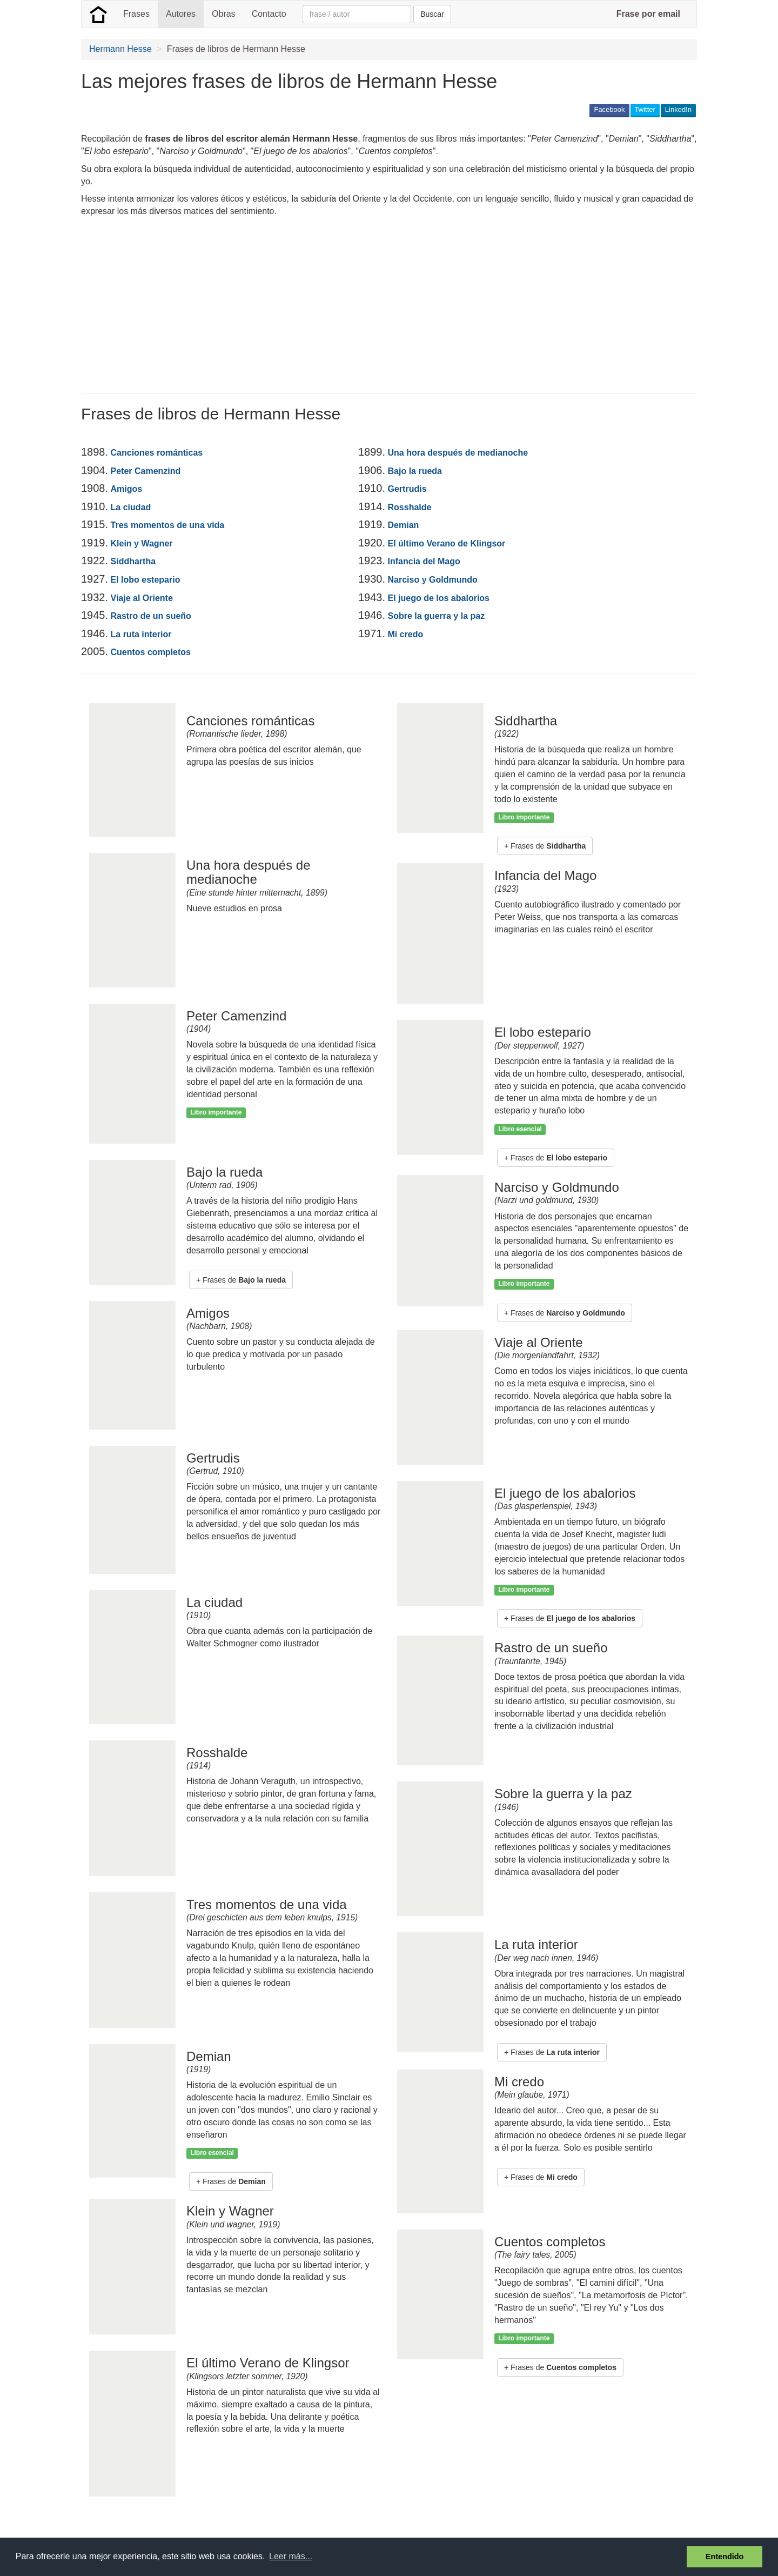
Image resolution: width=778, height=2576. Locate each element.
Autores (181, 13)
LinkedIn (678, 109)
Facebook (609, 109)
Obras (224, 13)
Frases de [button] (244, 1280)
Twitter (645, 109)
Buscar (432, 14)
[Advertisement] (277, 307)
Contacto (269, 13)
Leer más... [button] (290, 2556)
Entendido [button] (724, 2556)
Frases (136, 13)
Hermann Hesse (120, 49)
